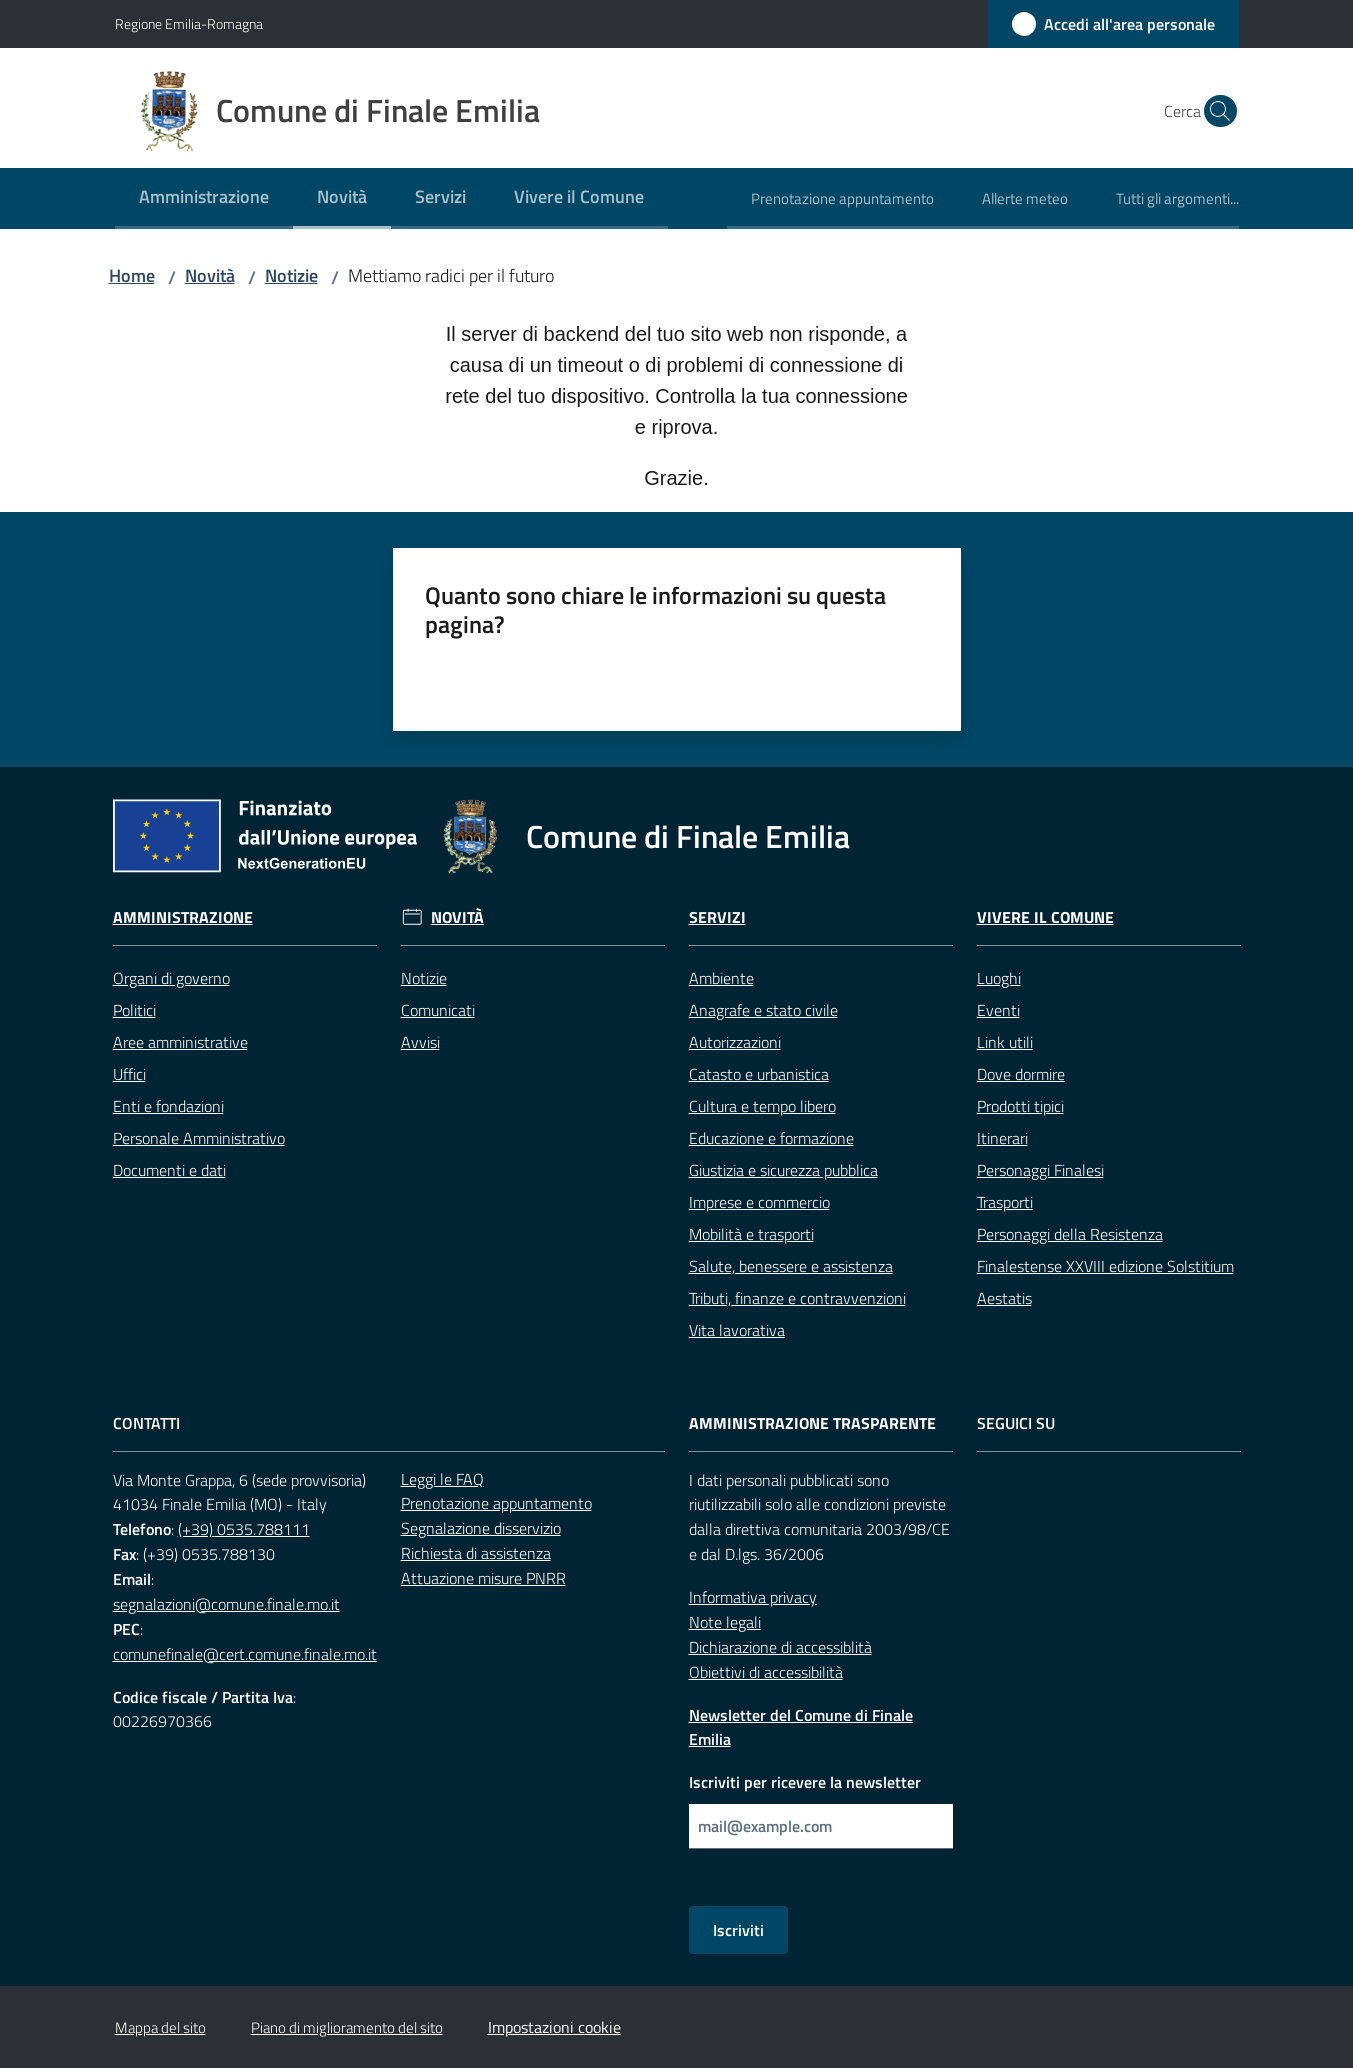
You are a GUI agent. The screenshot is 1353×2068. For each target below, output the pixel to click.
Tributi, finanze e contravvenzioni (797, 1298)
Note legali (725, 1622)
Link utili (1005, 1042)
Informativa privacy (753, 1597)
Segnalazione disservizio (481, 1528)
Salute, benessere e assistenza (791, 1266)
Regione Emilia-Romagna (189, 23)
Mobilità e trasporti (751, 1234)
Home (132, 275)
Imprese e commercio (759, 1202)
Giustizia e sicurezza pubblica (783, 1170)
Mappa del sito (160, 2027)
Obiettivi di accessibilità (766, 1672)
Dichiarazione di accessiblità (780, 1647)
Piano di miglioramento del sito (347, 2027)
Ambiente (721, 978)
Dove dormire (1021, 1074)
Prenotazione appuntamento (496, 1503)
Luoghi (999, 978)
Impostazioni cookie (554, 2027)
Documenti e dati (169, 1170)
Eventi (998, 1010)
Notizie (291, 275)
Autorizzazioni (735, 1042)
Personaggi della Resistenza (1070, 1234)
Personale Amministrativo (199, 1138)
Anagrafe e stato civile (763, 1010)
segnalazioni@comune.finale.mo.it (226, 1604)
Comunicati (438, 1010)
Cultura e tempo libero (762, 1106)
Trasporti (1005, 1202)
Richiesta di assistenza (476, 1553)
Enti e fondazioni (168, 1106)
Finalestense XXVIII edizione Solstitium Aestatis (1105, 1282)
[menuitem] (204, 198)
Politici (134, 1010)
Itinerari (1002, 1138)
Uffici (129, 1074)
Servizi (717, 917)
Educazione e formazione (771, 1138)
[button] (1215, 111)
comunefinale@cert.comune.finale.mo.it (245, 1654)
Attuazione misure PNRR (483, 1578)
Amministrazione (183, 917)
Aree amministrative (180, 1042)
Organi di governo (171, 978)
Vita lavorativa (737, 1330)
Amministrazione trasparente (812, 1423)
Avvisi (420, 1042)
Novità (210, 275)
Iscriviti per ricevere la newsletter (805, 1782)
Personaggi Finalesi (1040, 1170)
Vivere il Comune (1045, 917)
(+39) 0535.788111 (244, 1529)
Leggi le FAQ (442, 1479)
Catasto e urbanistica (759, 1074)
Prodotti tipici (1020, 1106)
